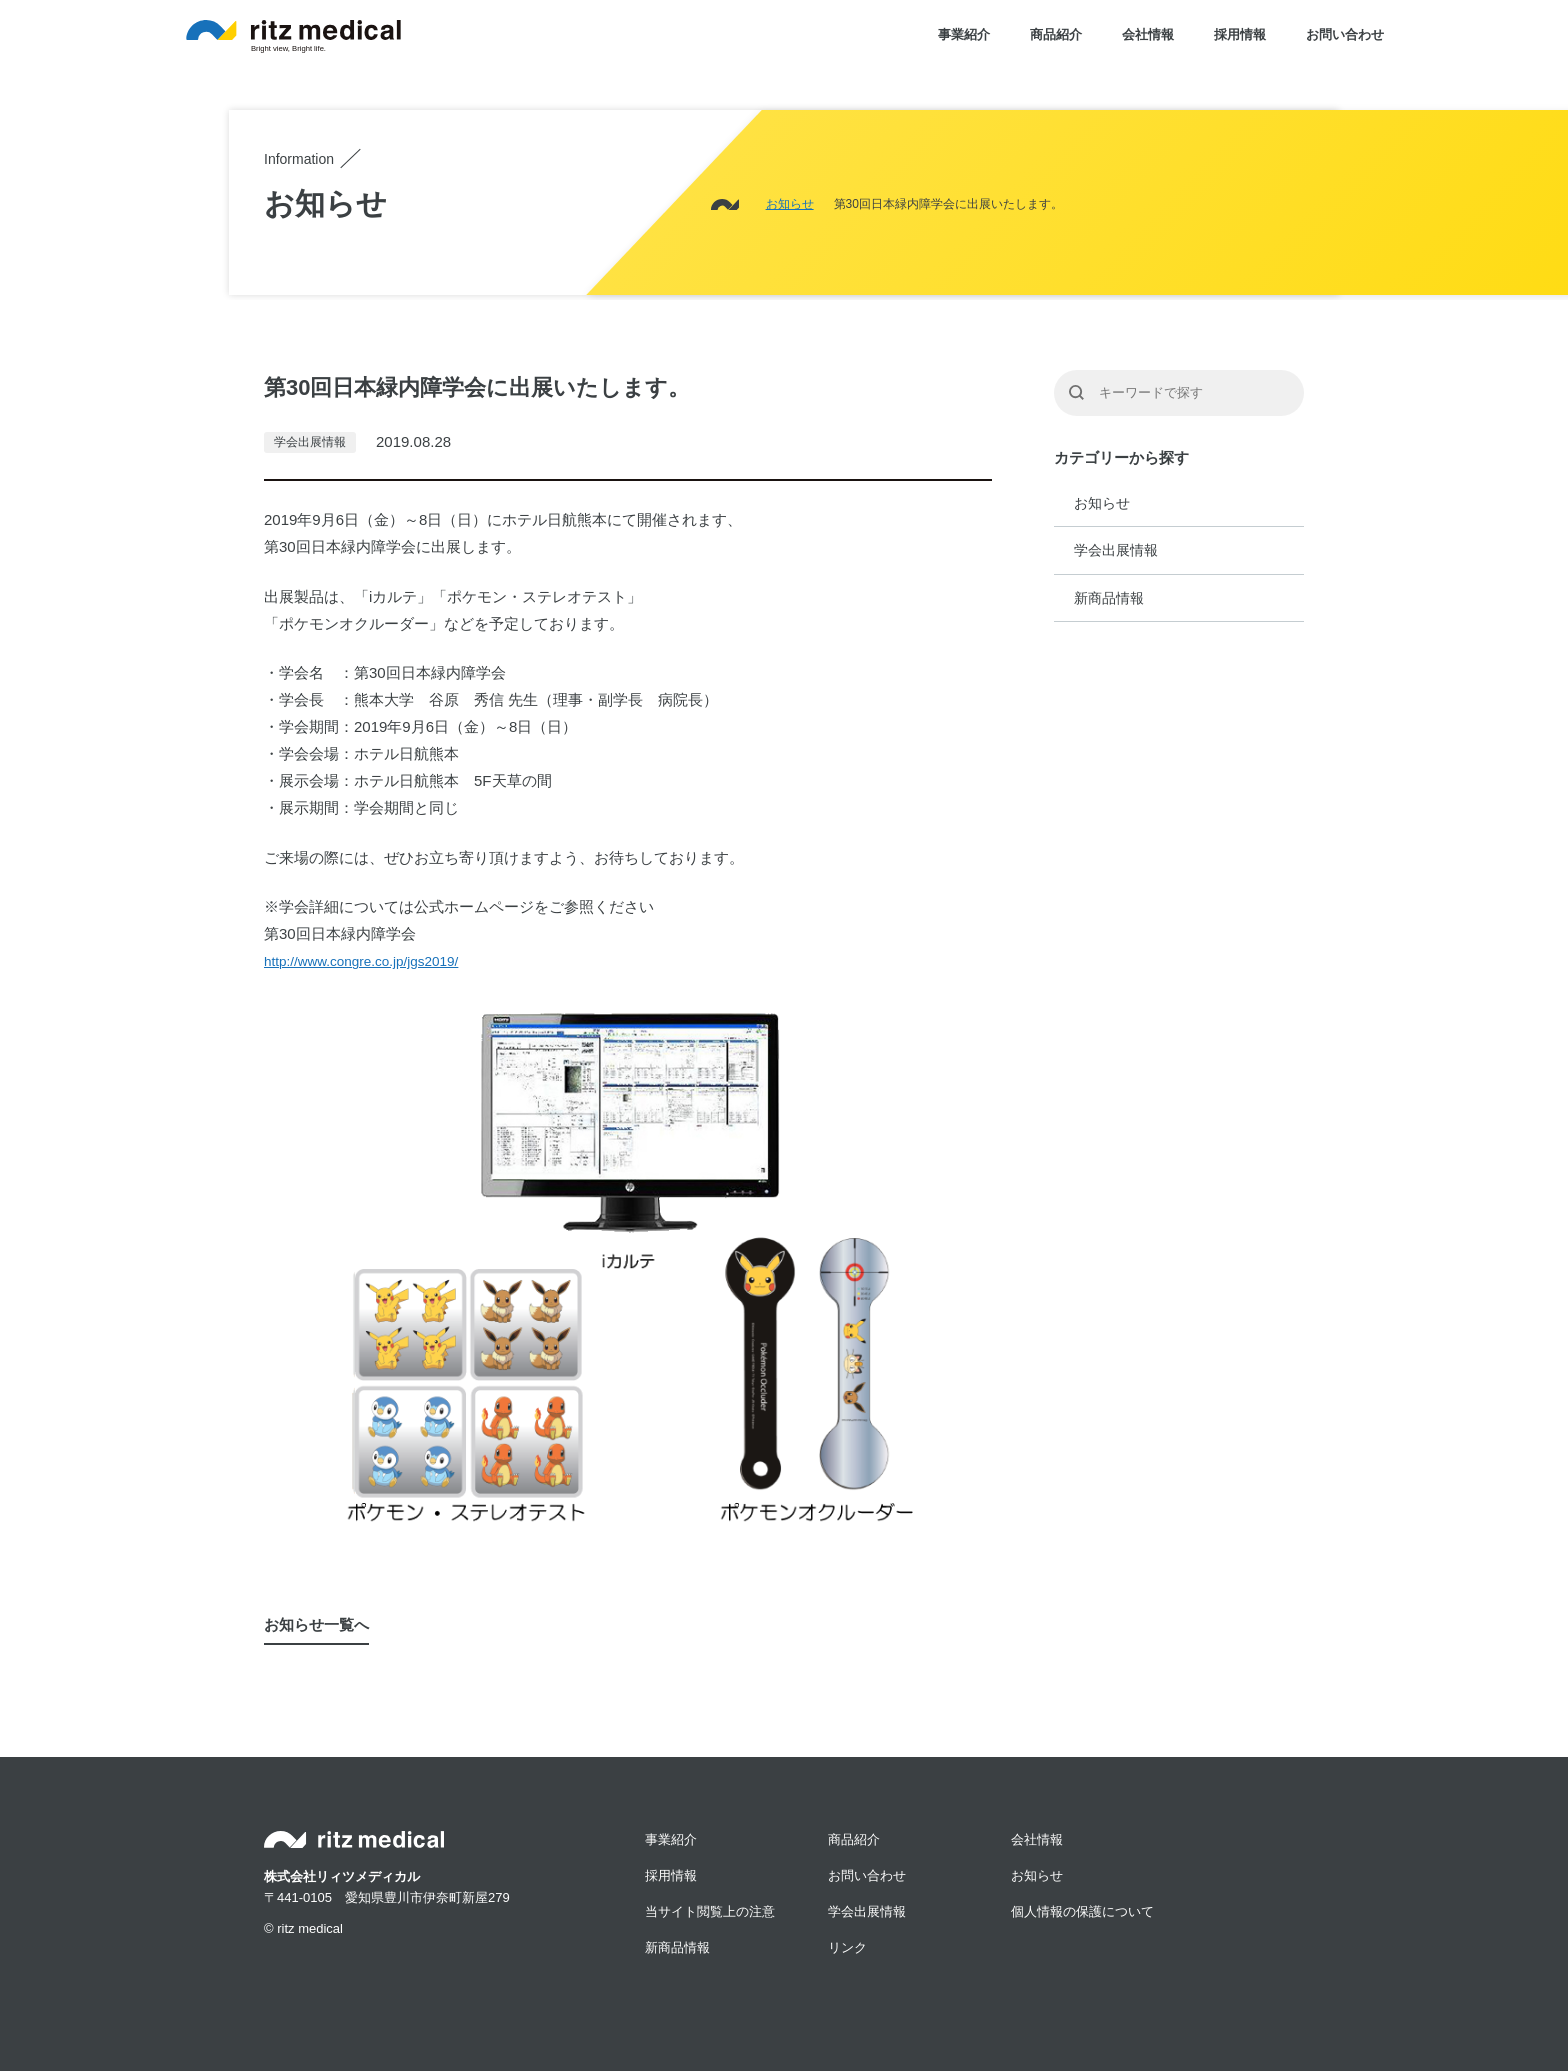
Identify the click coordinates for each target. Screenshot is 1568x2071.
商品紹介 (1056, 34)
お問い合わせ (1345, 34)
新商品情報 (1109, 598)
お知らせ (1102, 503)
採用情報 (1240, 34)
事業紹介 (964, 34)
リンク (847, 1947)
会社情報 (1148, 34)
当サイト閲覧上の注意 (710, 1911)
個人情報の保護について (1082, 1911)
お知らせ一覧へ (316, 1624)
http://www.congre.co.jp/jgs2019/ (361, 961)
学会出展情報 (1116, 550)
